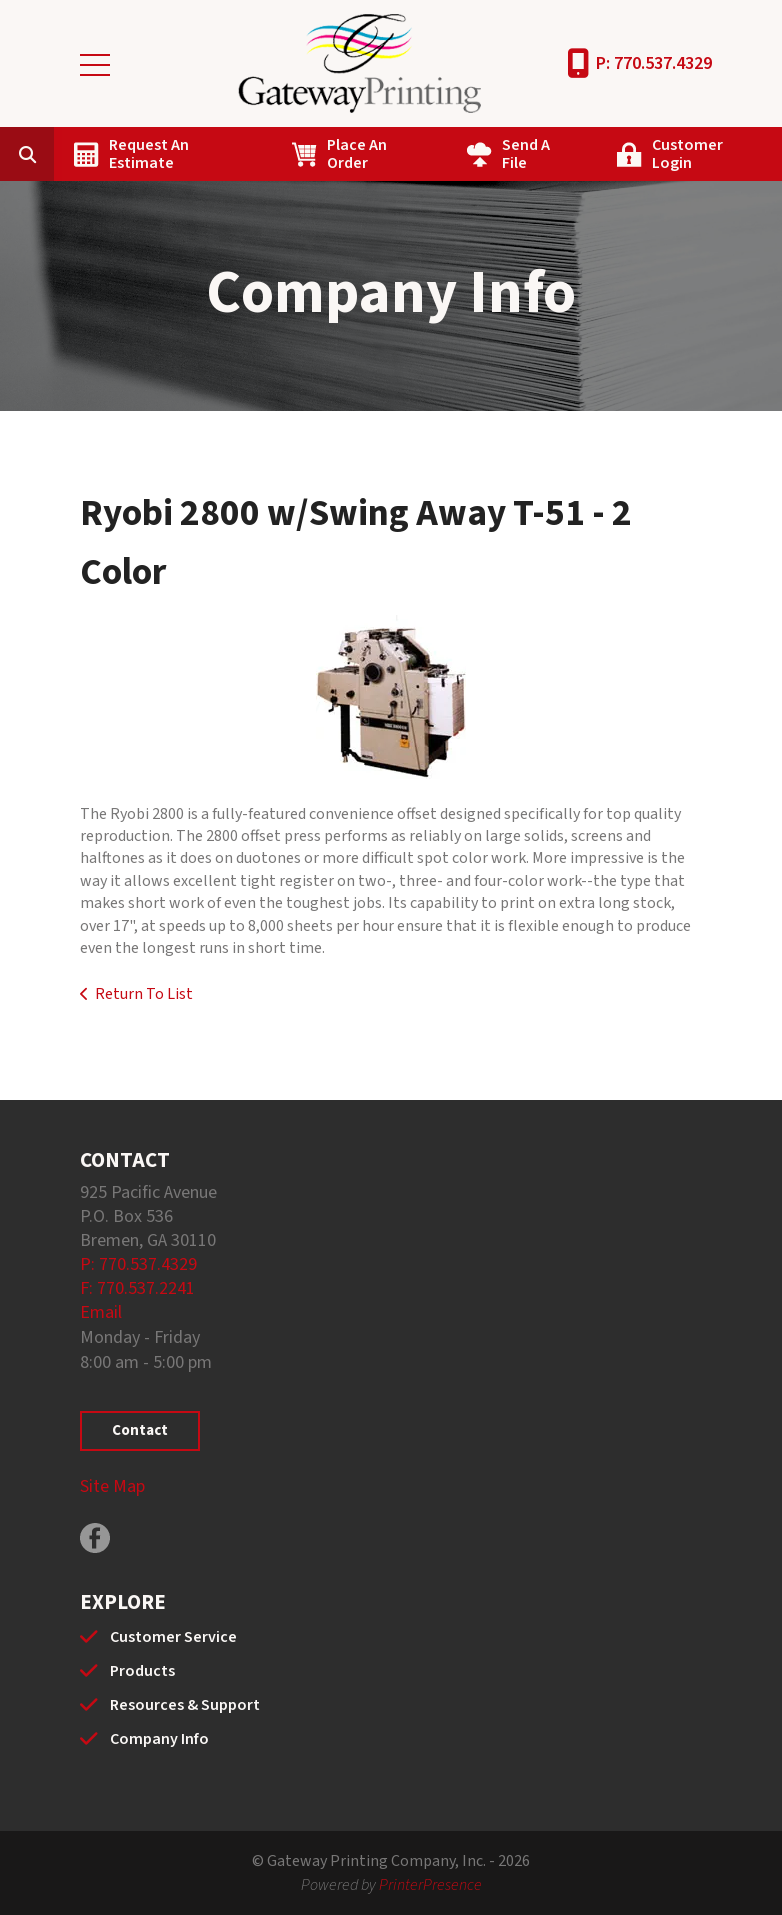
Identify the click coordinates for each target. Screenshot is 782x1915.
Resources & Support (185, 1705)
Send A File (526, 154)
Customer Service (173, 1637)
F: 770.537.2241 (137, 1288)
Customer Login (687, 154)
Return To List (144, 994)
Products (142, 1671)
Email (101, 1312)
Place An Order (357, 154)
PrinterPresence (430, 1885)
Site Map (112, 1486)
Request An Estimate (149, 154)
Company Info (159, 1739)
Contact (140, 1430)
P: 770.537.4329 (654, 63)
